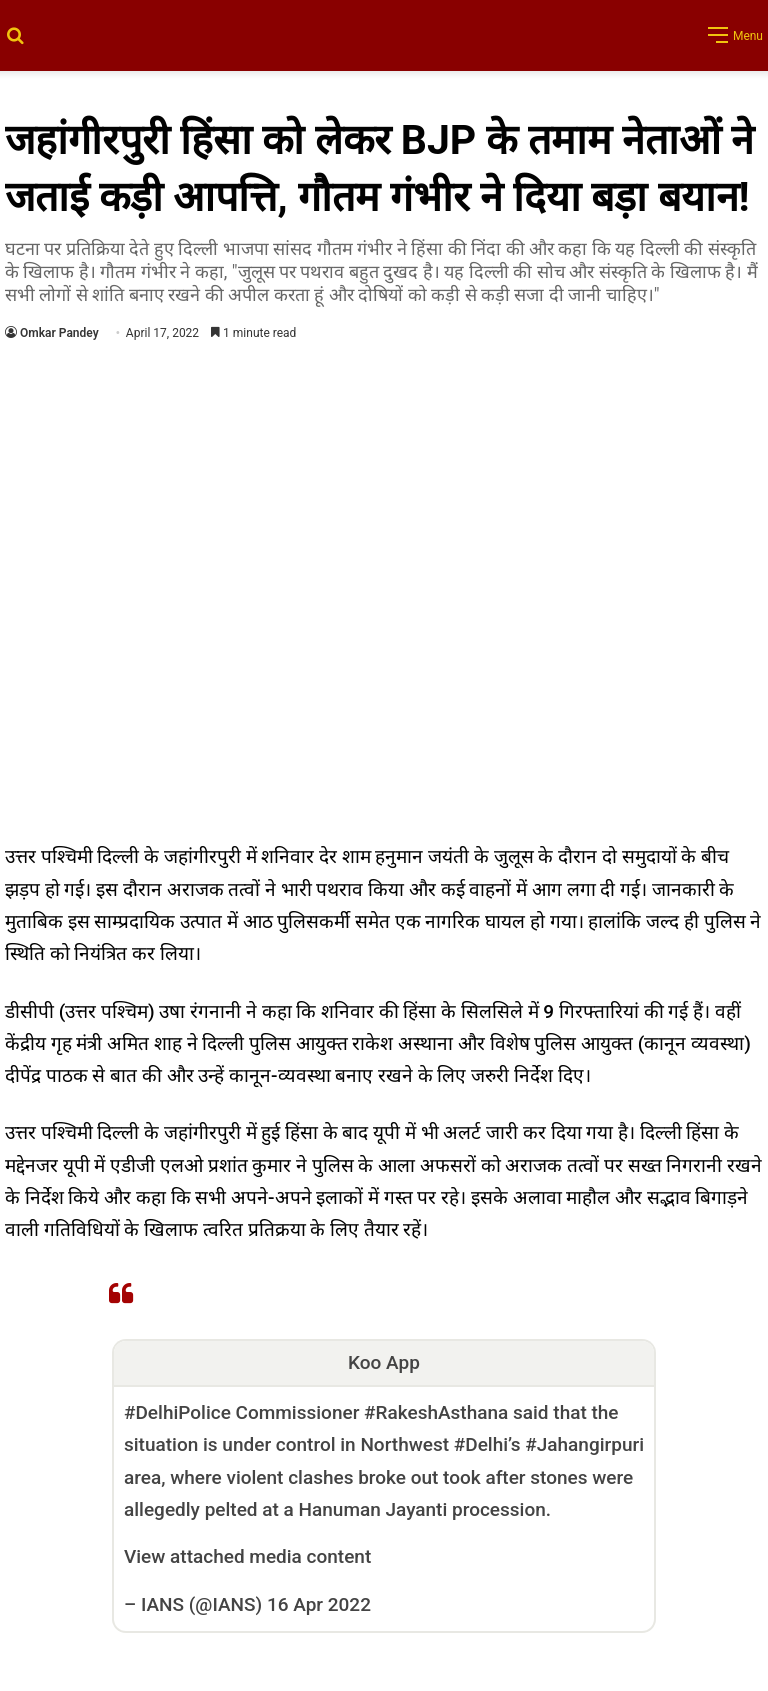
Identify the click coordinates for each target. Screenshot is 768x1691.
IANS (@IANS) (201, 1604)
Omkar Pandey (59, 333)
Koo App (384, 1362)
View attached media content (247, 1556)
